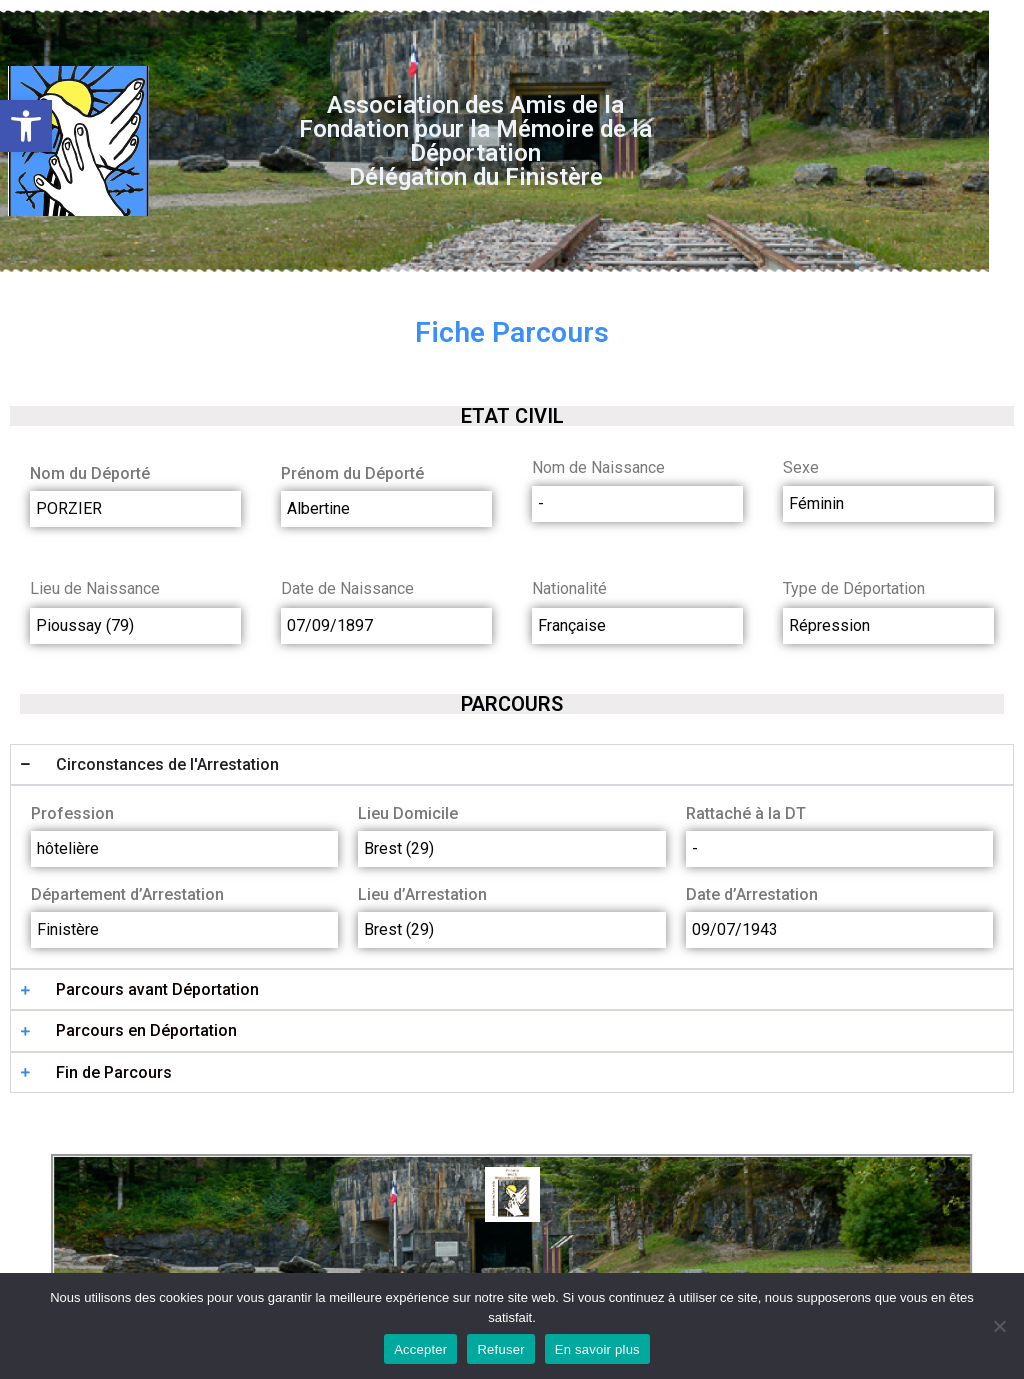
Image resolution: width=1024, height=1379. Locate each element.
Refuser (500, 1349)
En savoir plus (597, 1349)
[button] (26, 126)
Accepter (420, 1349)
